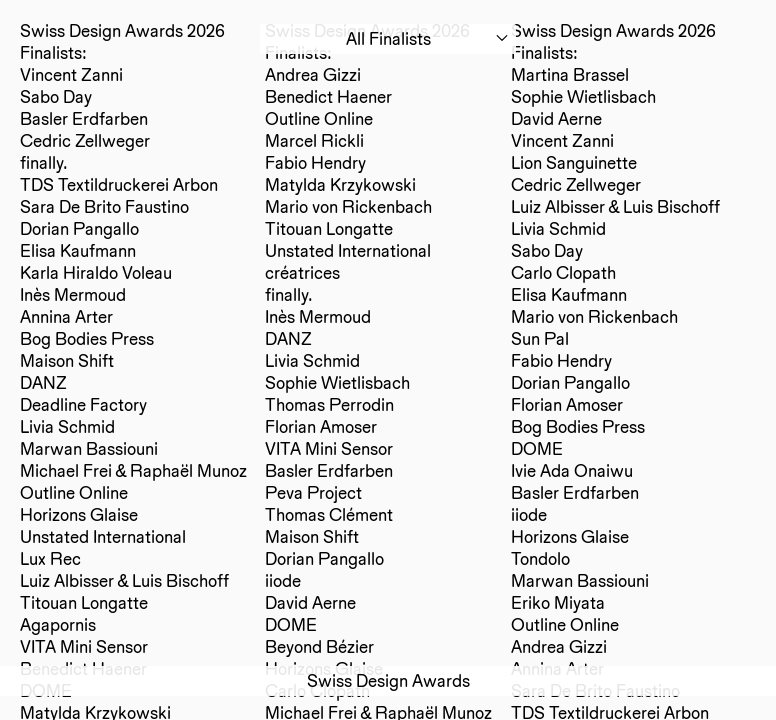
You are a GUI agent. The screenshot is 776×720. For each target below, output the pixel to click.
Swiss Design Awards (388, 680)
